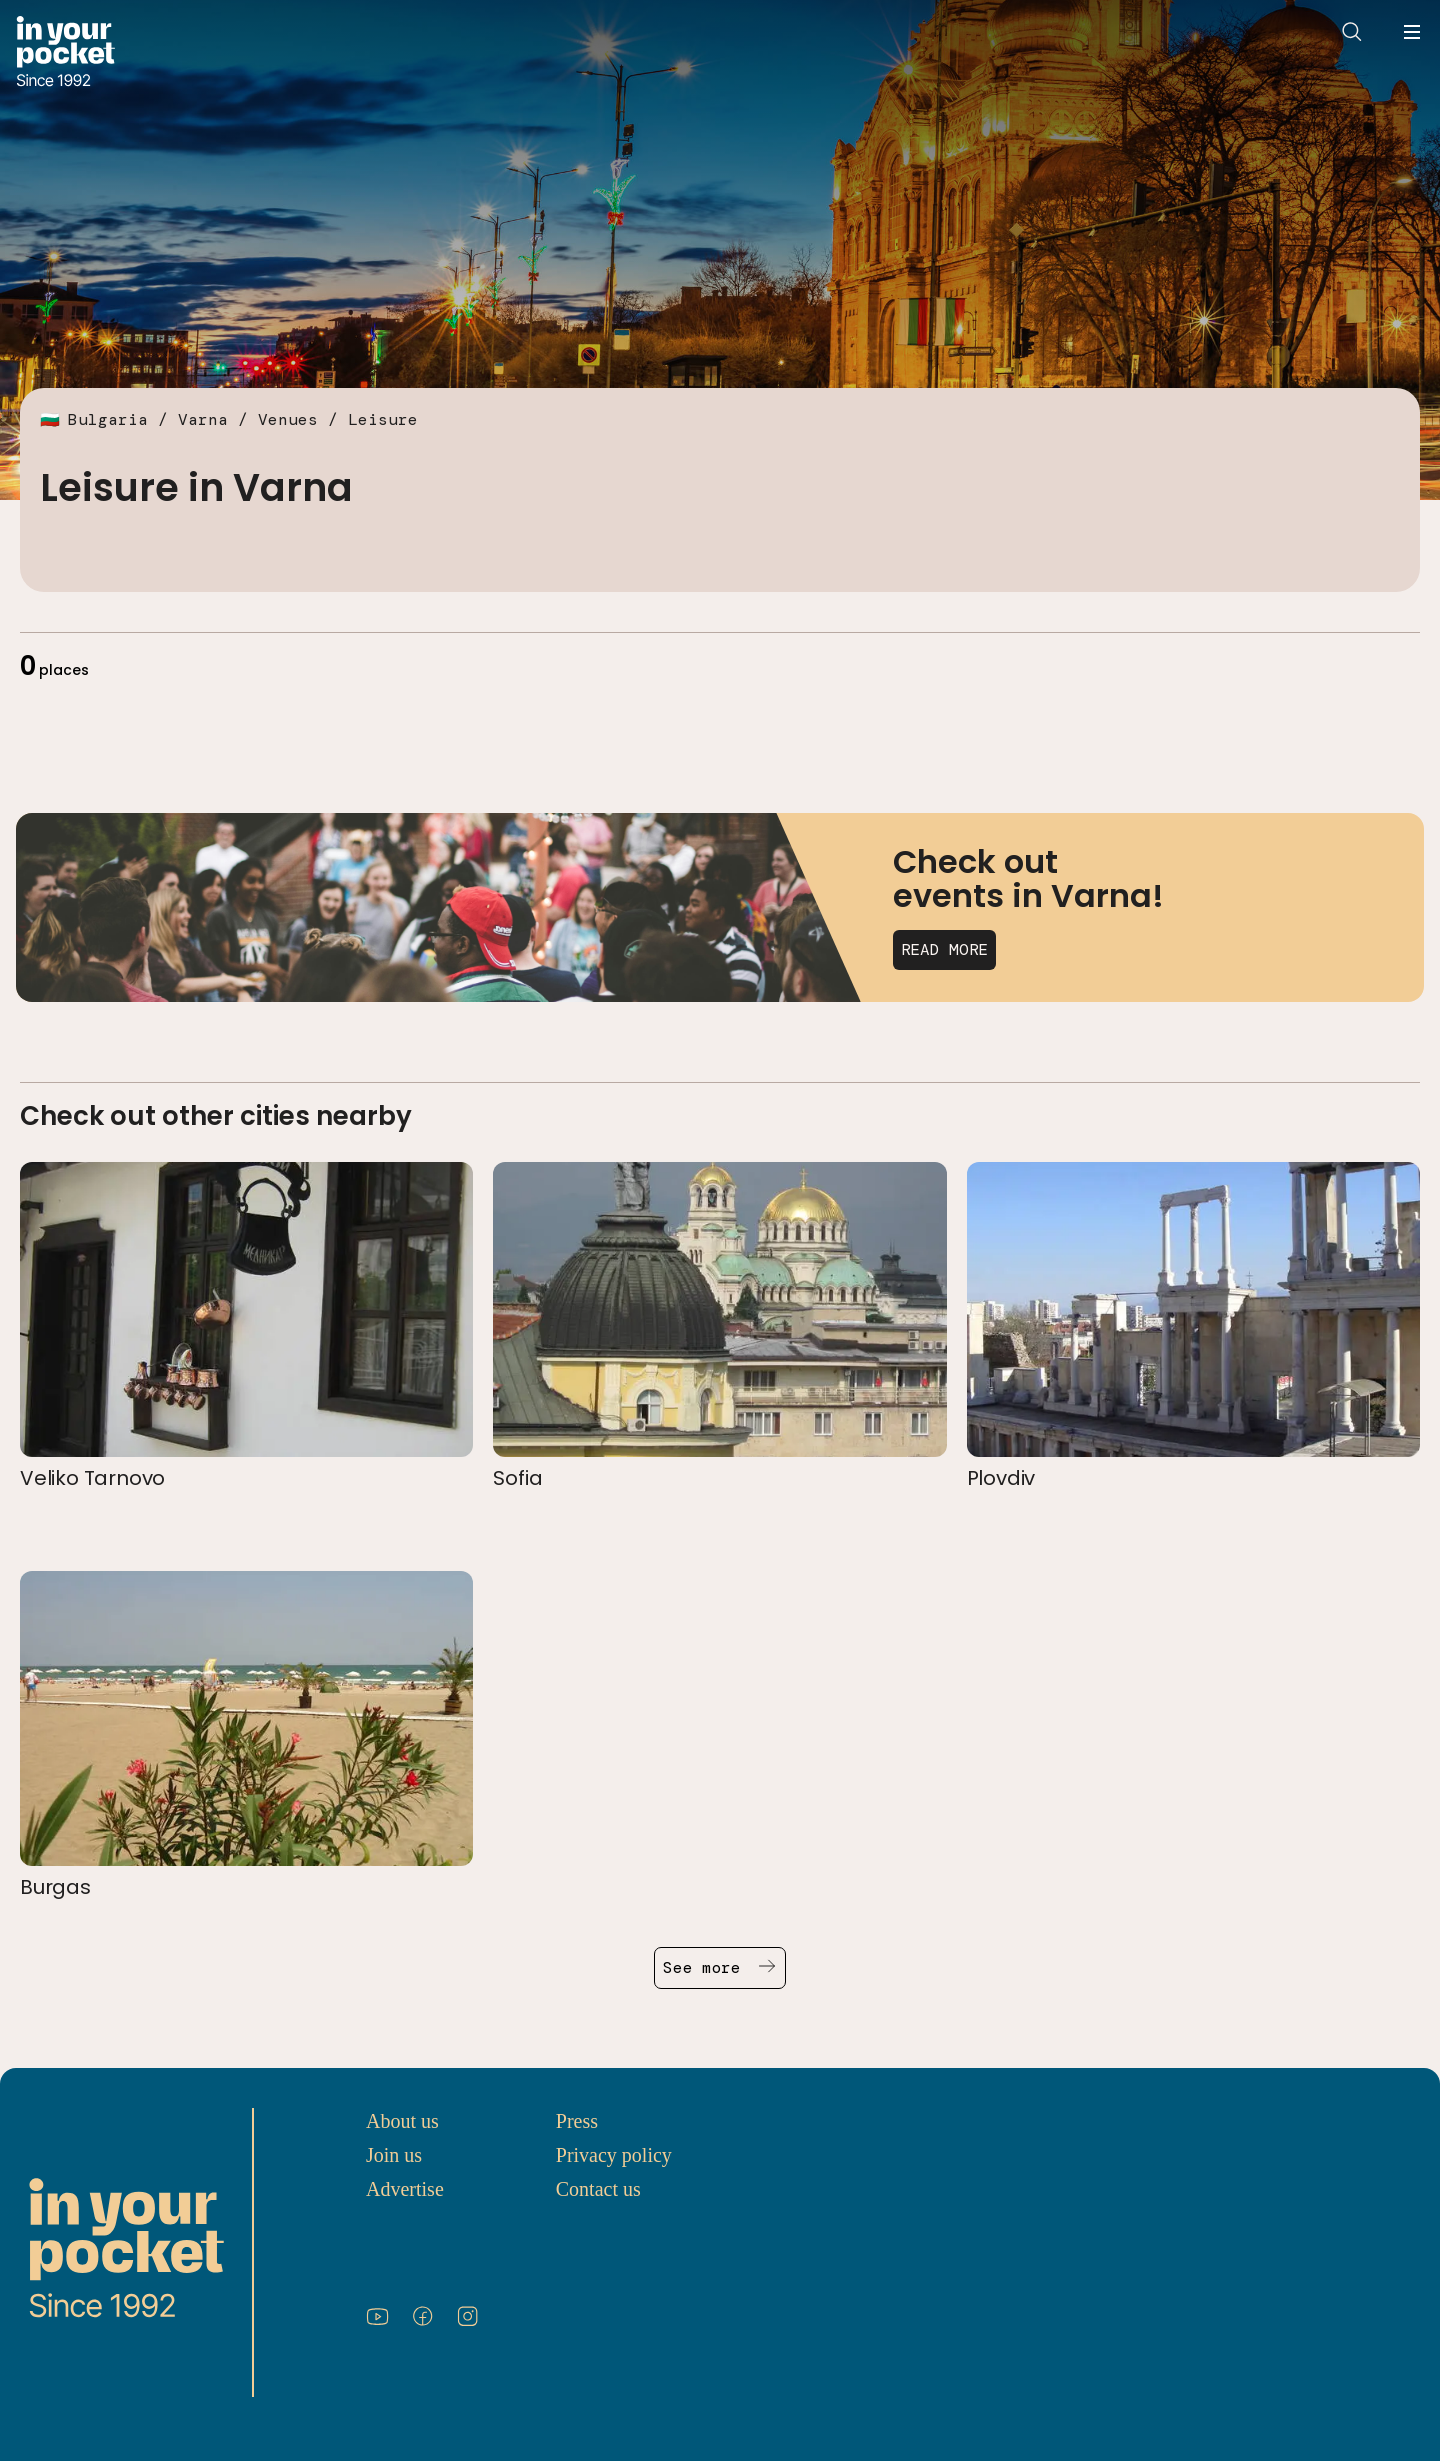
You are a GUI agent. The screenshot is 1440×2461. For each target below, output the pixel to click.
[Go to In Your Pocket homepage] (65, 53)
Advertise (405, 2189)
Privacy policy (614, 2155)
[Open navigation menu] (1412, 32)
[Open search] (1352, 32)
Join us (394, 2155)
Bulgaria (108, 419)
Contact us (598, 2189)
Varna (203, 419)
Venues (288, 419)
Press (577, 2121)
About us (402, 2121)
